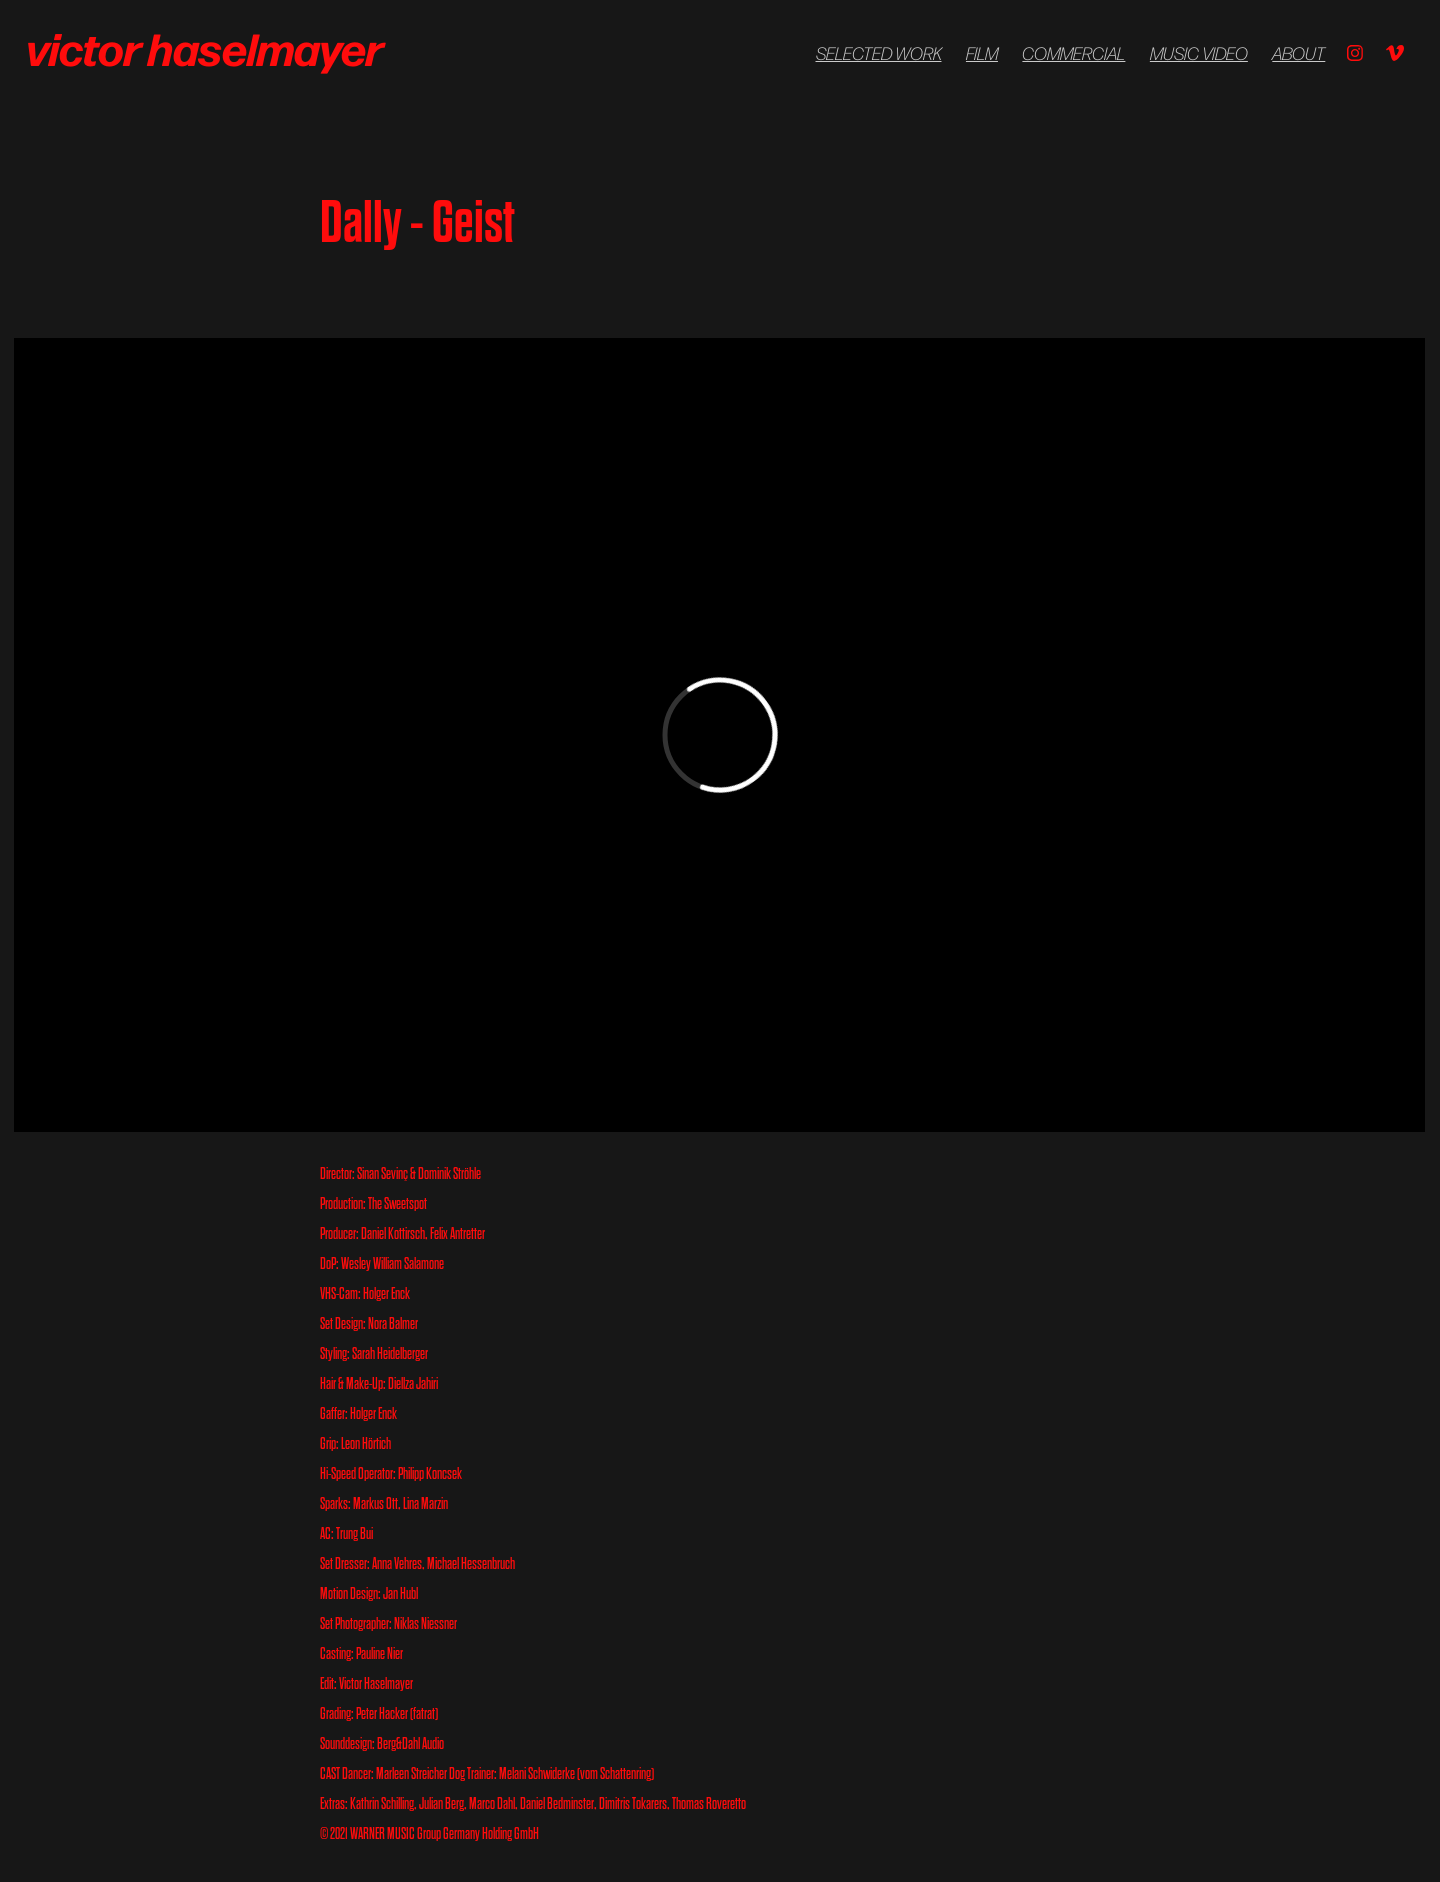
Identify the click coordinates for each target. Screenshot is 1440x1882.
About (1298, 53)
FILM (982, 53)
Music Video (1199, 53)
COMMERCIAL (1073, 53)
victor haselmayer (208, 47)
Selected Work (879, 53)
